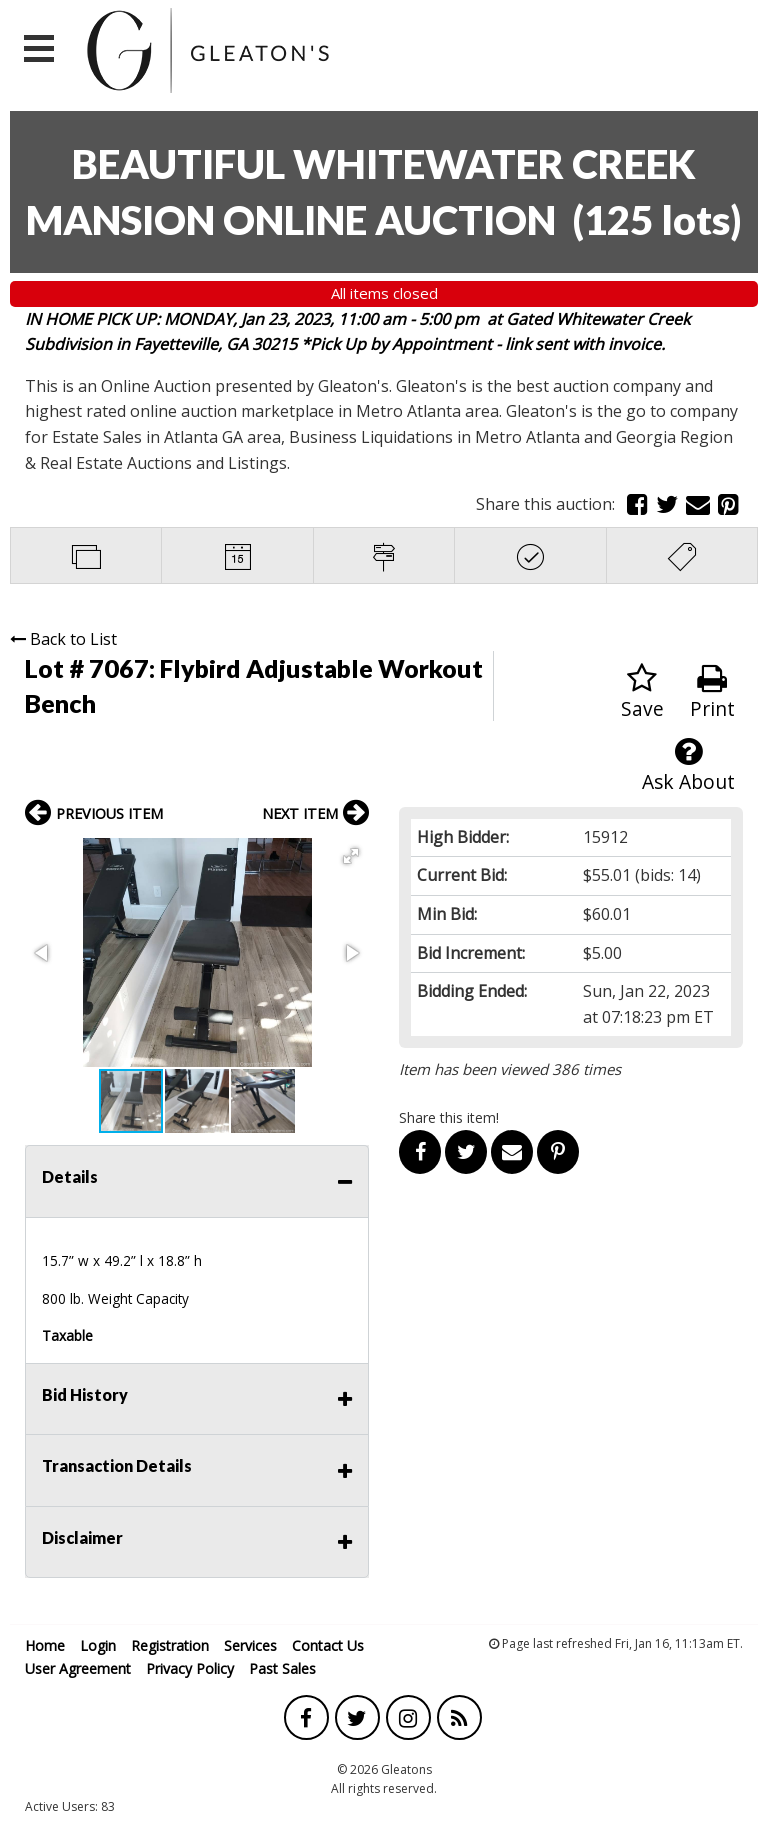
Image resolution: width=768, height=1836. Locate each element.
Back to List (63, 639)
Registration (170, 1645)
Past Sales (282, 1668)
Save (642, 692)
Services (250, 1645)
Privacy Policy (190, 1668)
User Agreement (78, 1668)
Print (712, 692)
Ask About (688, 765)
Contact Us (328, 1645)
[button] (351, 856)
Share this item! (449, 1117)
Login (98, 1645)
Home (45, 1645)
